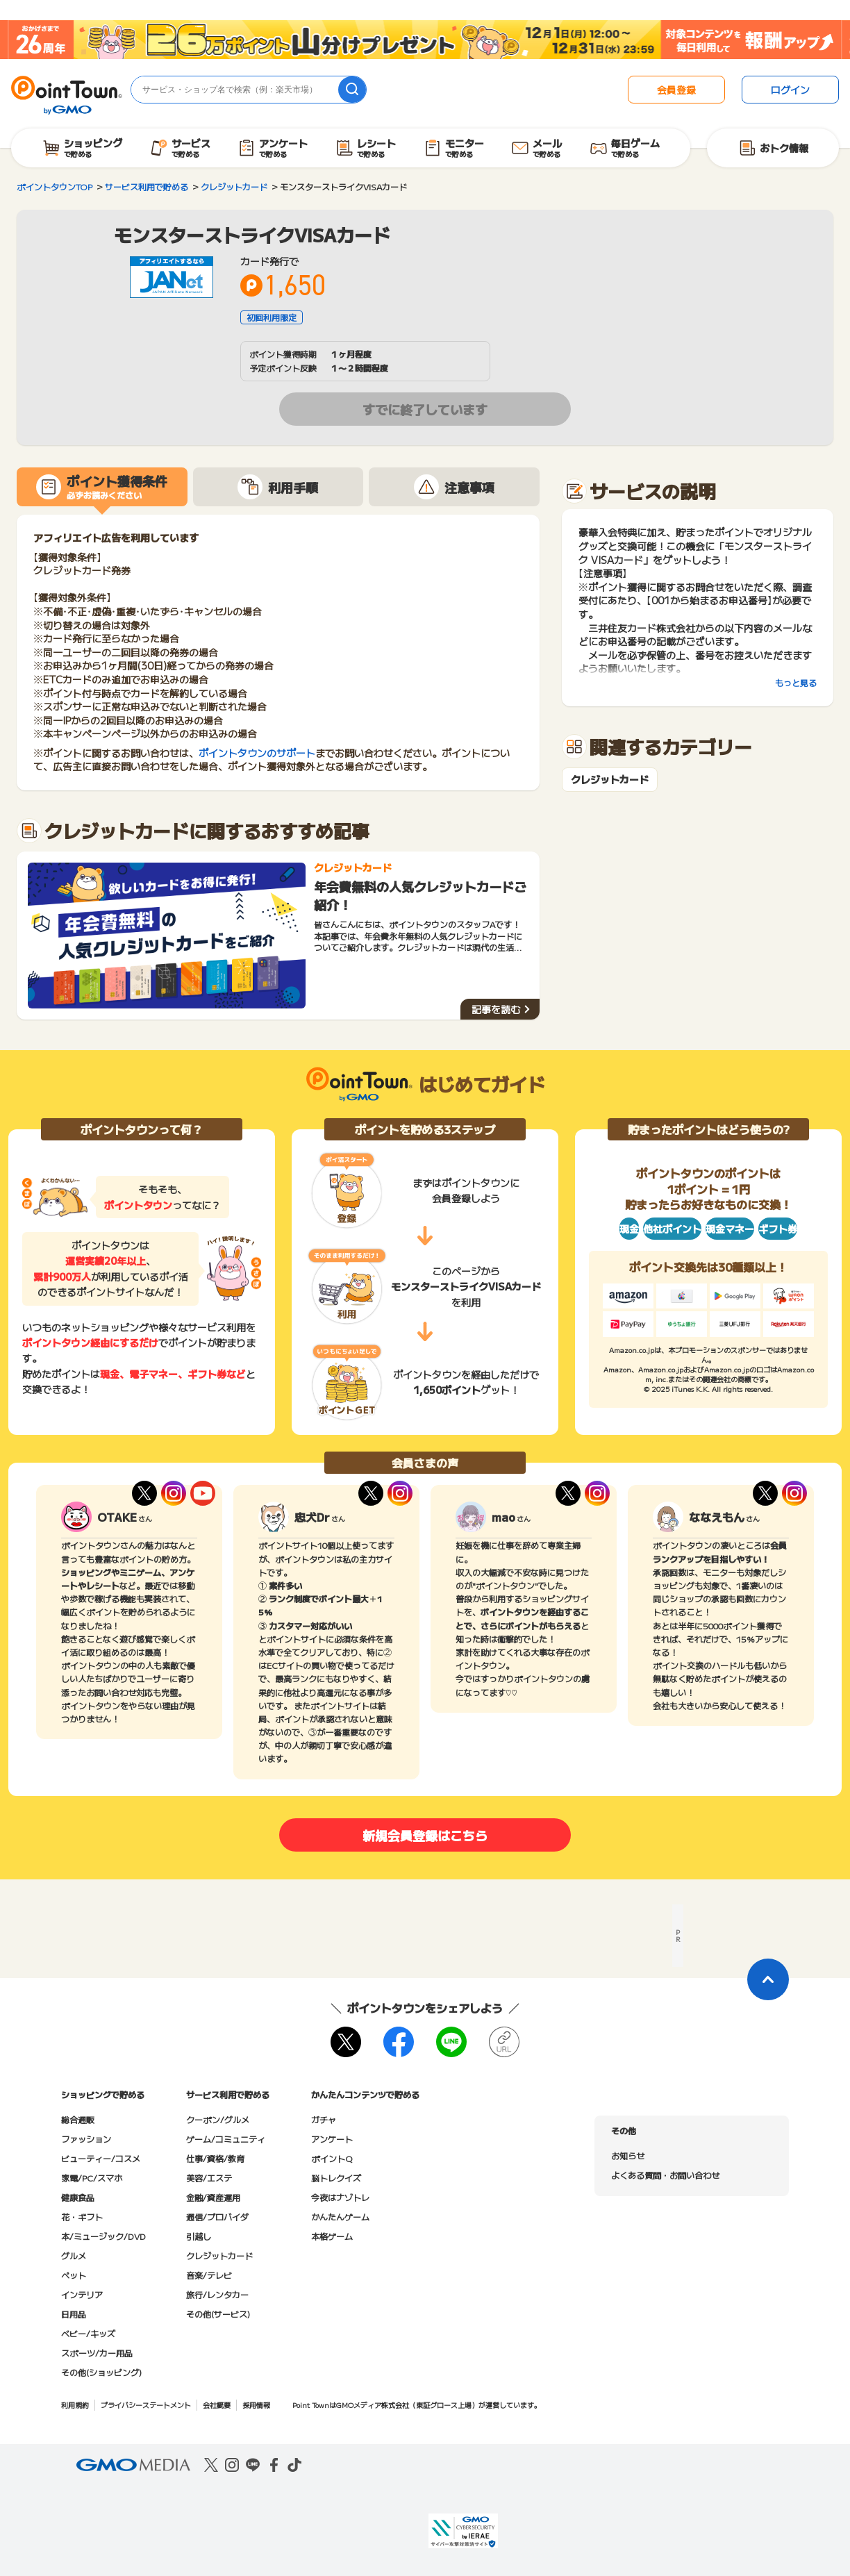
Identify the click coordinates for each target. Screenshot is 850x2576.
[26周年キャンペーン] (425, 39)
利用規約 (75, 2405)
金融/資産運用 (213, 2197)
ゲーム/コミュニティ (225, 2139)
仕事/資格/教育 (215, 2158)
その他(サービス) (218, 2314)
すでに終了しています (425, 409)
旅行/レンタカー (217, 2294)
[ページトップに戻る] (768, 1979)
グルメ (73, 2255)
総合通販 (77, 2119)
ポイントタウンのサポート (257, 753)
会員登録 (676, 90)
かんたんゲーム (340, 2216)
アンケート (332, 2139)
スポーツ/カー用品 (97, 2353)
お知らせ (627, 2155)
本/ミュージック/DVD (103, 2236)
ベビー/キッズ (88, 2333)
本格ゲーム (332, 2236)
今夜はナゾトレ (340, 2197)
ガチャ (323, 2119)
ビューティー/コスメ (100, 2158)
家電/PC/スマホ (91, 2178)
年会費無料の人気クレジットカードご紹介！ (420, 895)
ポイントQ (331, 2158)
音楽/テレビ (209, 2275)
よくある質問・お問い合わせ (665, 2175)
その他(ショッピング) (101, 2372)
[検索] (352, 89)
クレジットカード (610, 780)
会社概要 (217, 2405)
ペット (73, 2275)
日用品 (73, 2314)
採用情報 (256, 2405)
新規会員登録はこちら (425, 1835)
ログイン (790, 90)
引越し (198, 2236)
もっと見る (796, 682)
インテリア (82, 2294)
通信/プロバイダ (217, 2216)
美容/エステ (209, 2178)
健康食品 (77, 2197)
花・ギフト (82, 2216)
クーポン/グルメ (217, 2119)
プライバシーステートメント (146, 2405)
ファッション (86, 2139)
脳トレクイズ (336, 2178)
